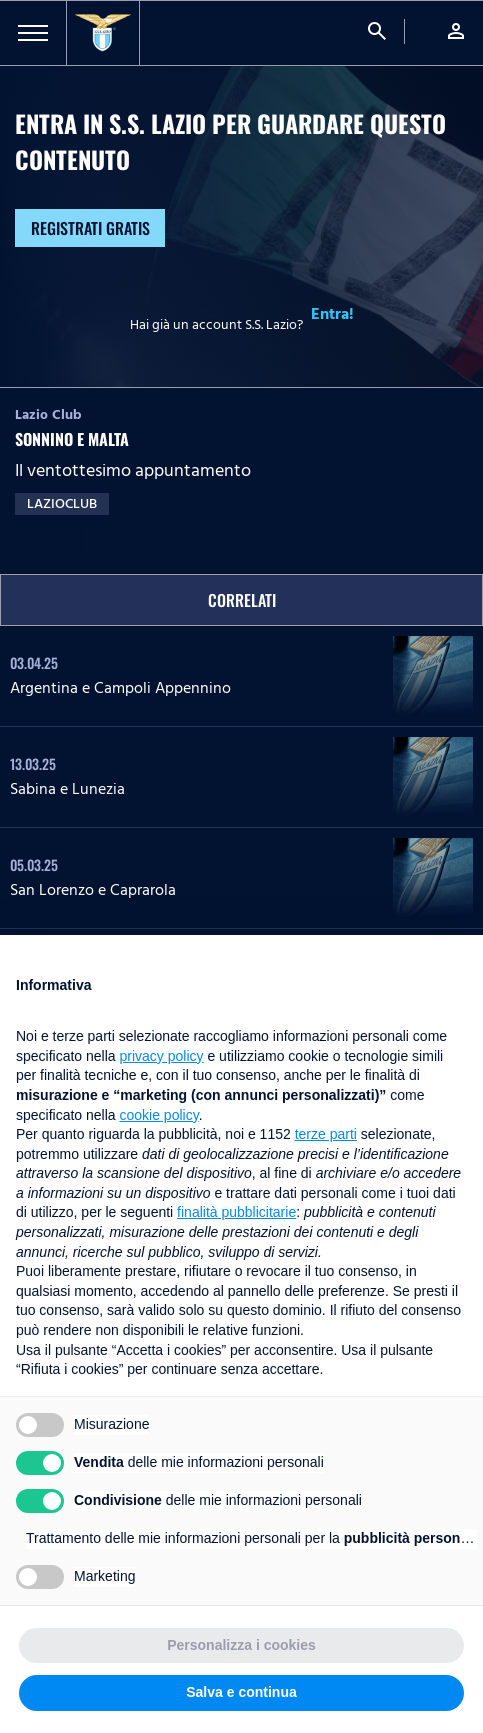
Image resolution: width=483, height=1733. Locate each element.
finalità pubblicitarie (236, 1212)
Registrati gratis (90, 228)
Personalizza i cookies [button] (241, 1645)
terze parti (326, 1134)
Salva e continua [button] (241, 1692)
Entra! (332, 314)
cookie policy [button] (159, 1115)
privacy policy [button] (162, 1056)
